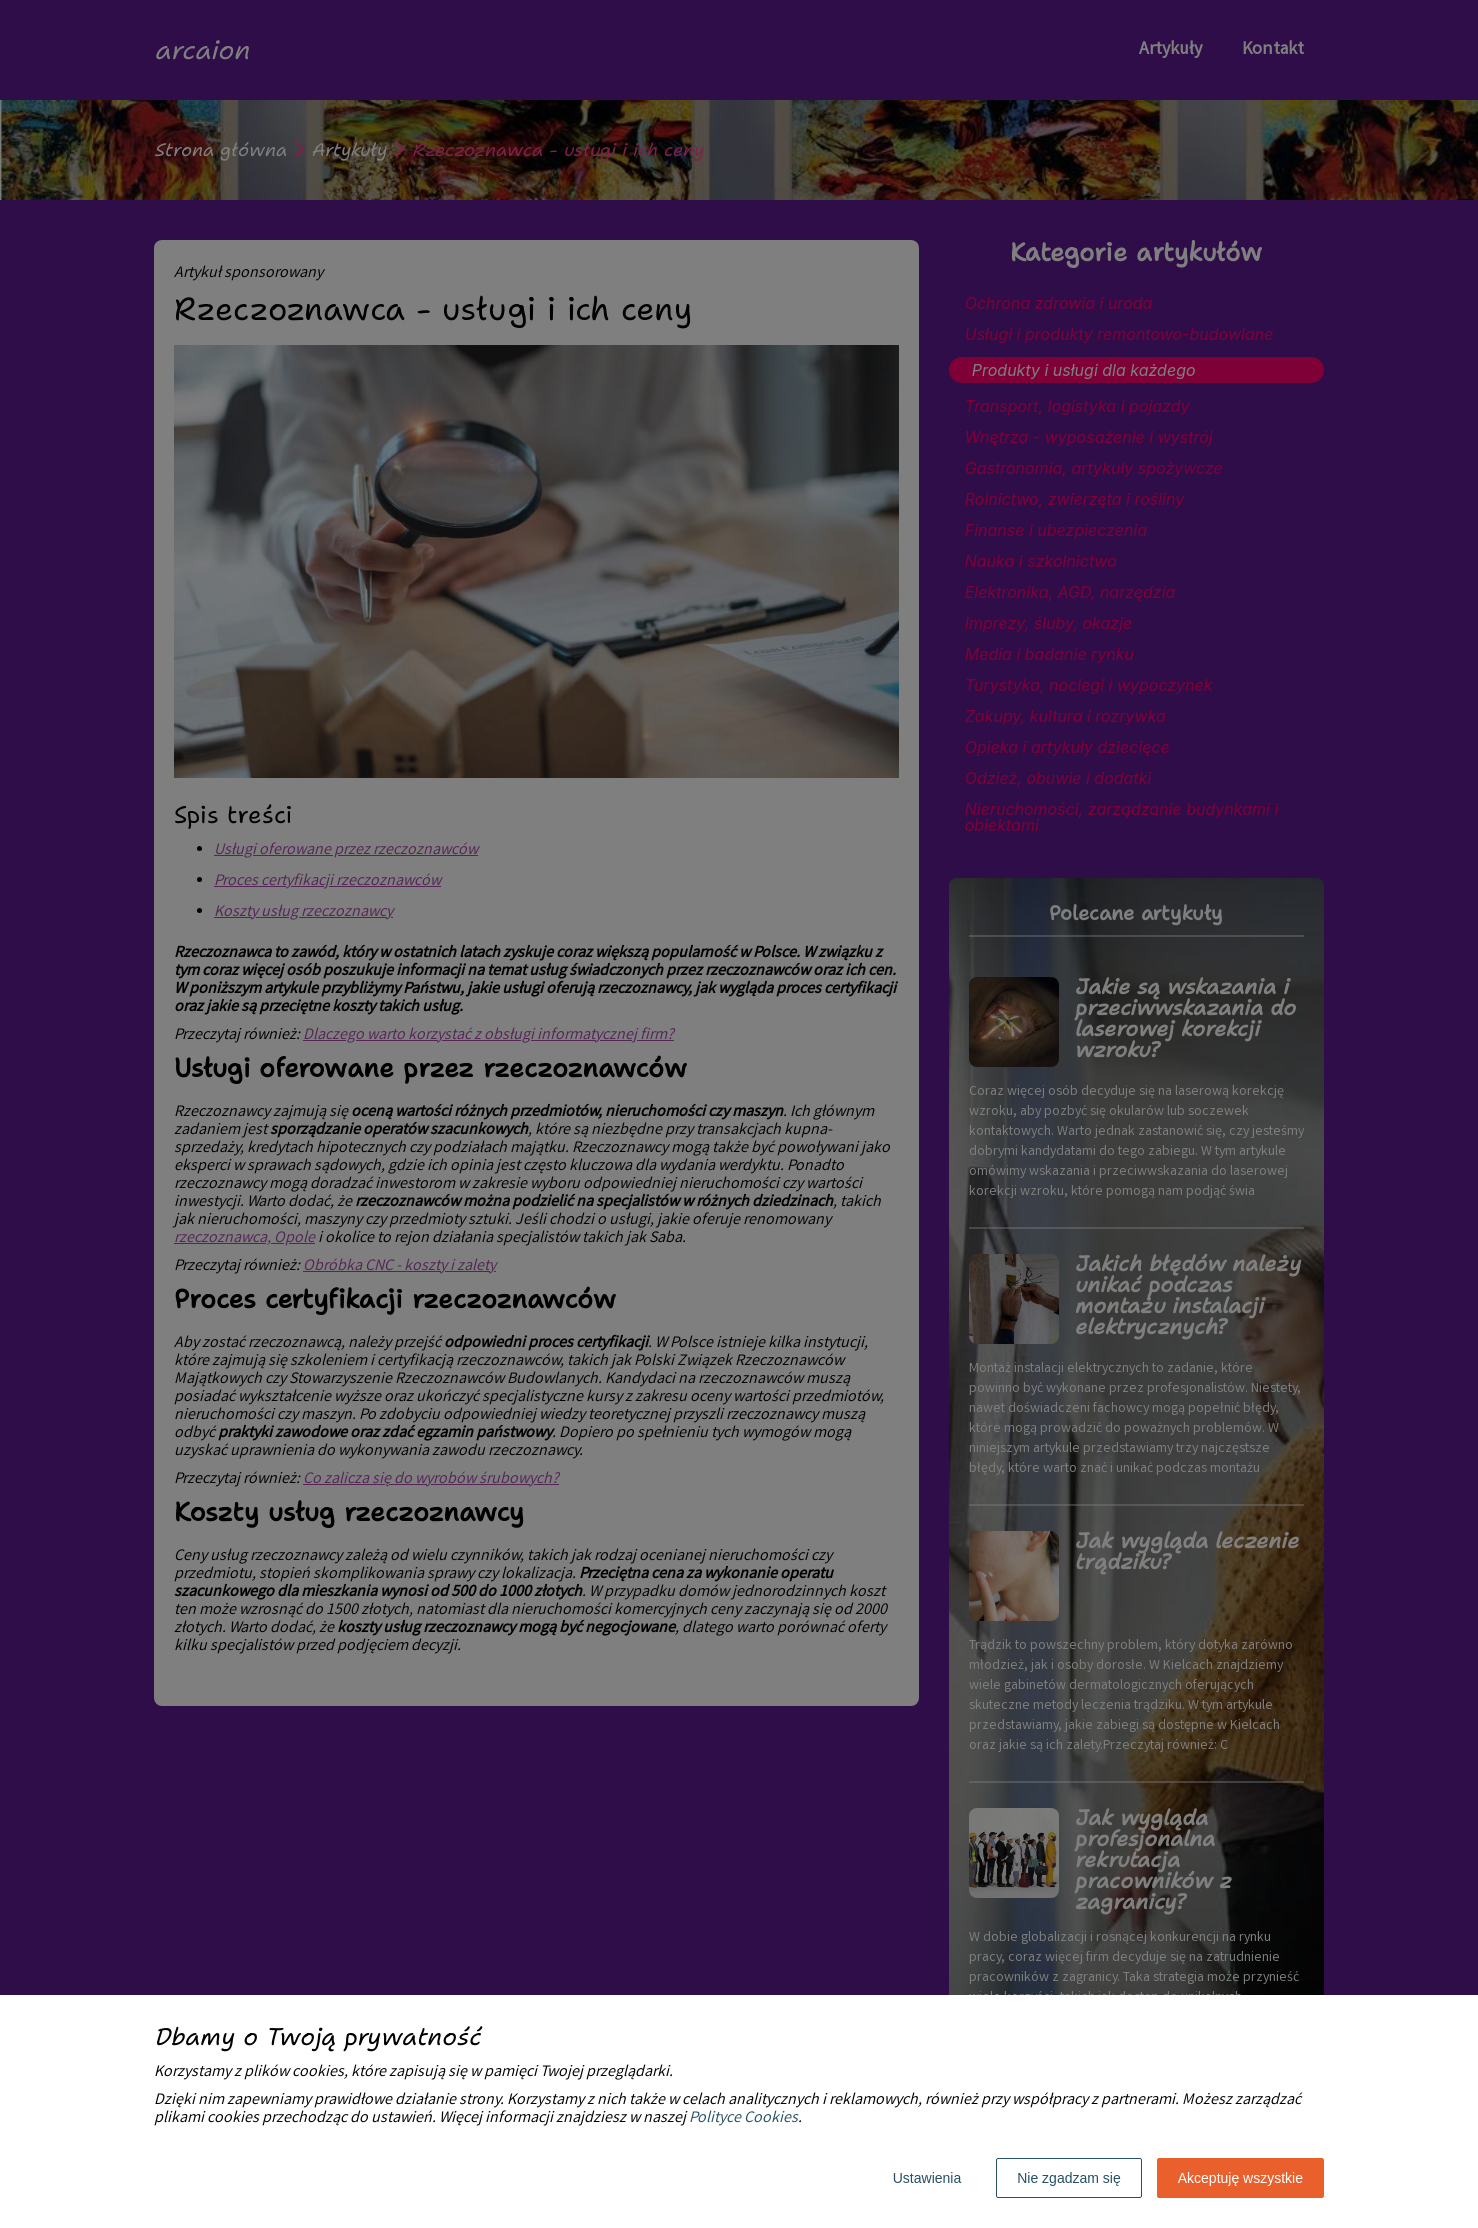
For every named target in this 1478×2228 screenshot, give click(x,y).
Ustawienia (927, 2178)
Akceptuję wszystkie (1240, 2178)
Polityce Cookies (743, 2118)
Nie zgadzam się (1069, 2178)
